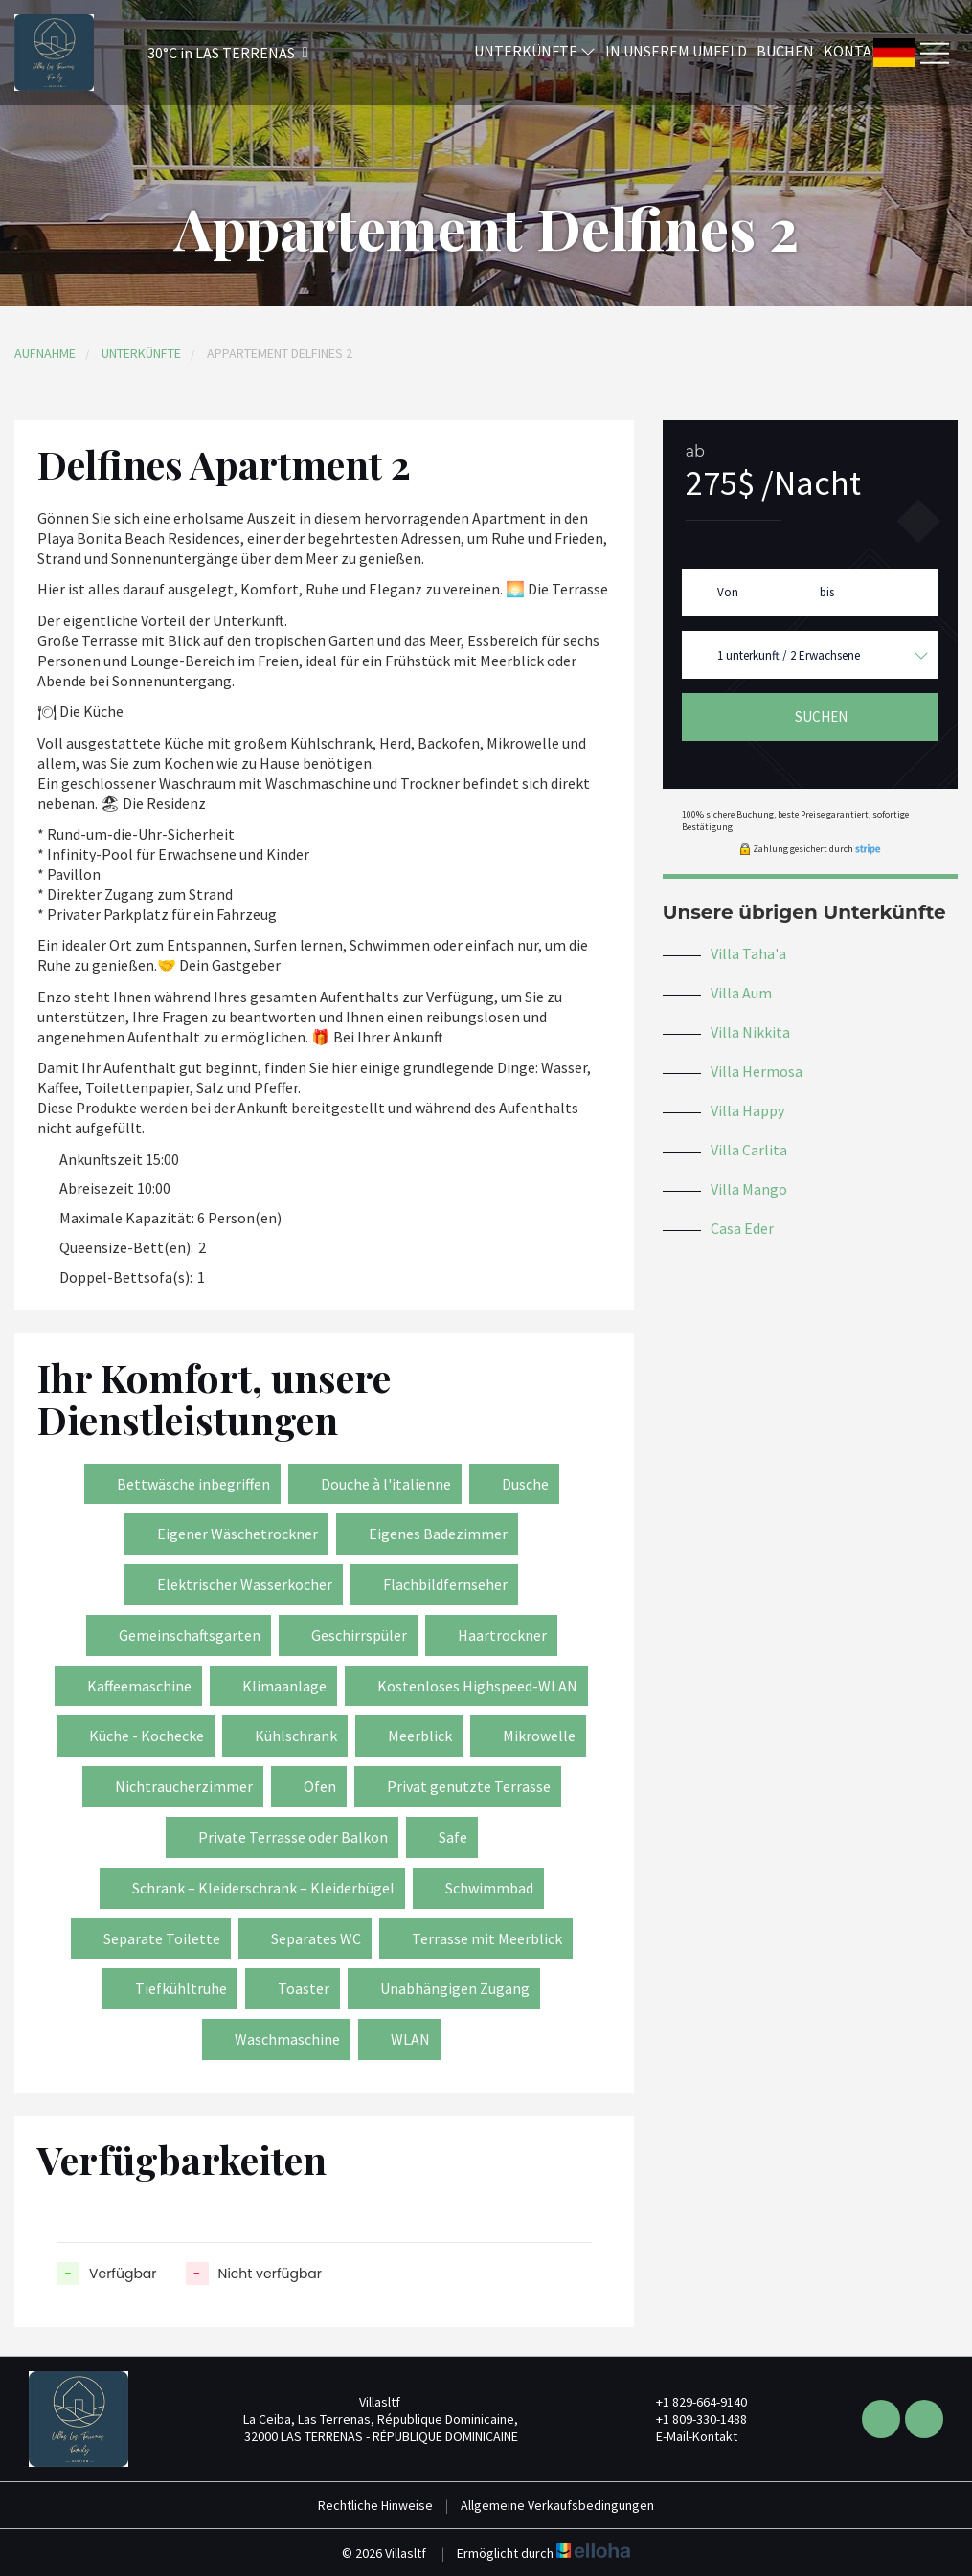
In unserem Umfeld (676, 50)
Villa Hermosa (756, 1071)
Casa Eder (742, 1228)
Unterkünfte (535, 50)
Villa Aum (741, 992)
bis (827, 592)
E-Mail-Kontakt (685, 2436)
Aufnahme (45, 353)
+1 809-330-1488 (690, 2419)
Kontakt (857, 50)
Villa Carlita (749, 1149)
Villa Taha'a (748, 953)
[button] (202, 53)
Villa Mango (749, 1188)
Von (727, 592)
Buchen (785, 50)
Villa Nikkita (750, 1032)
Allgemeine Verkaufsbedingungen (557, 2505)
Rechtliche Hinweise (375, 2505)
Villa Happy (747, 1110)
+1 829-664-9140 (690, 2401)
